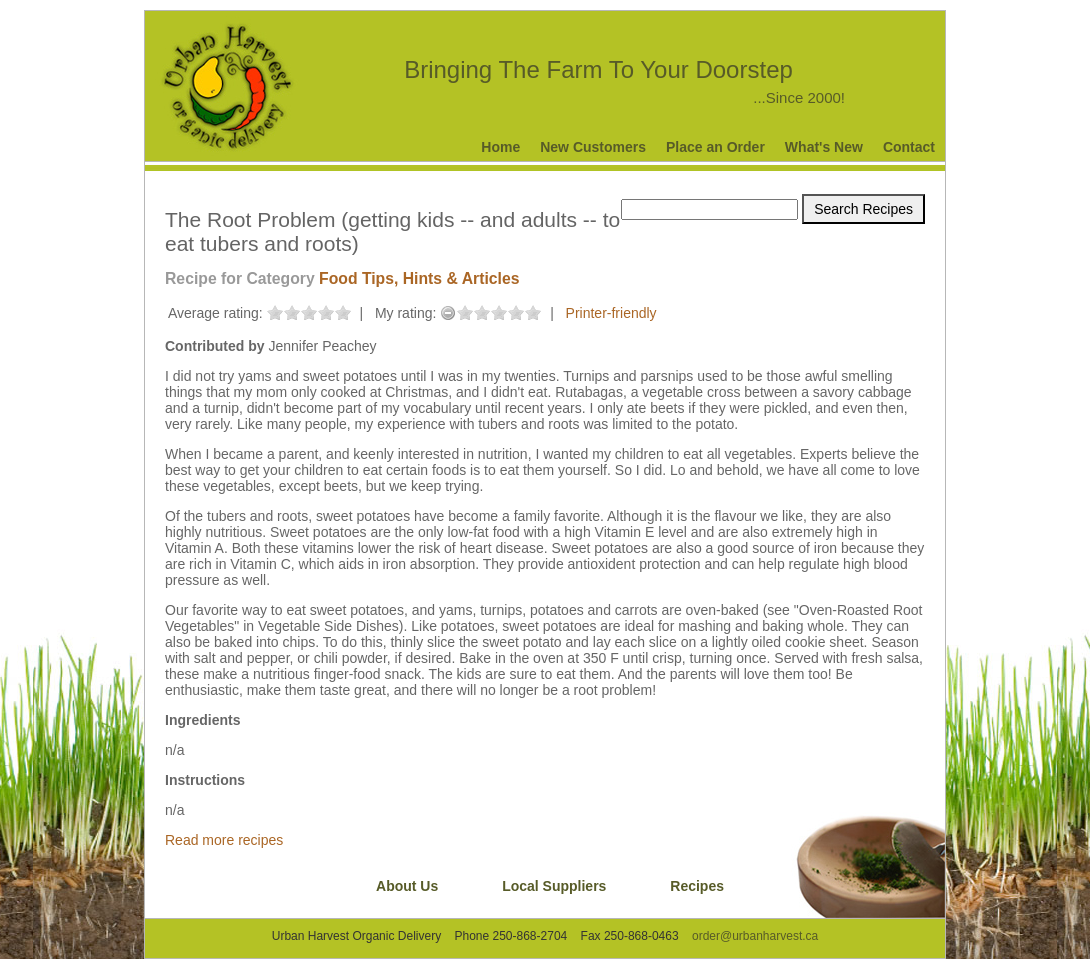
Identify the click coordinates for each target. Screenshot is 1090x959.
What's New (824, 147)
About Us (407, 886)
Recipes (697, 886)
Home (500, 147)
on (275, 312)
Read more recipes (224, 840)
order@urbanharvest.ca (755, 936)
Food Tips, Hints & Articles (419, 278)
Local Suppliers (554, 886)
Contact (909, 147)
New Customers (593, 147)
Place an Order (715, 147)
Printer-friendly (611, 313)
